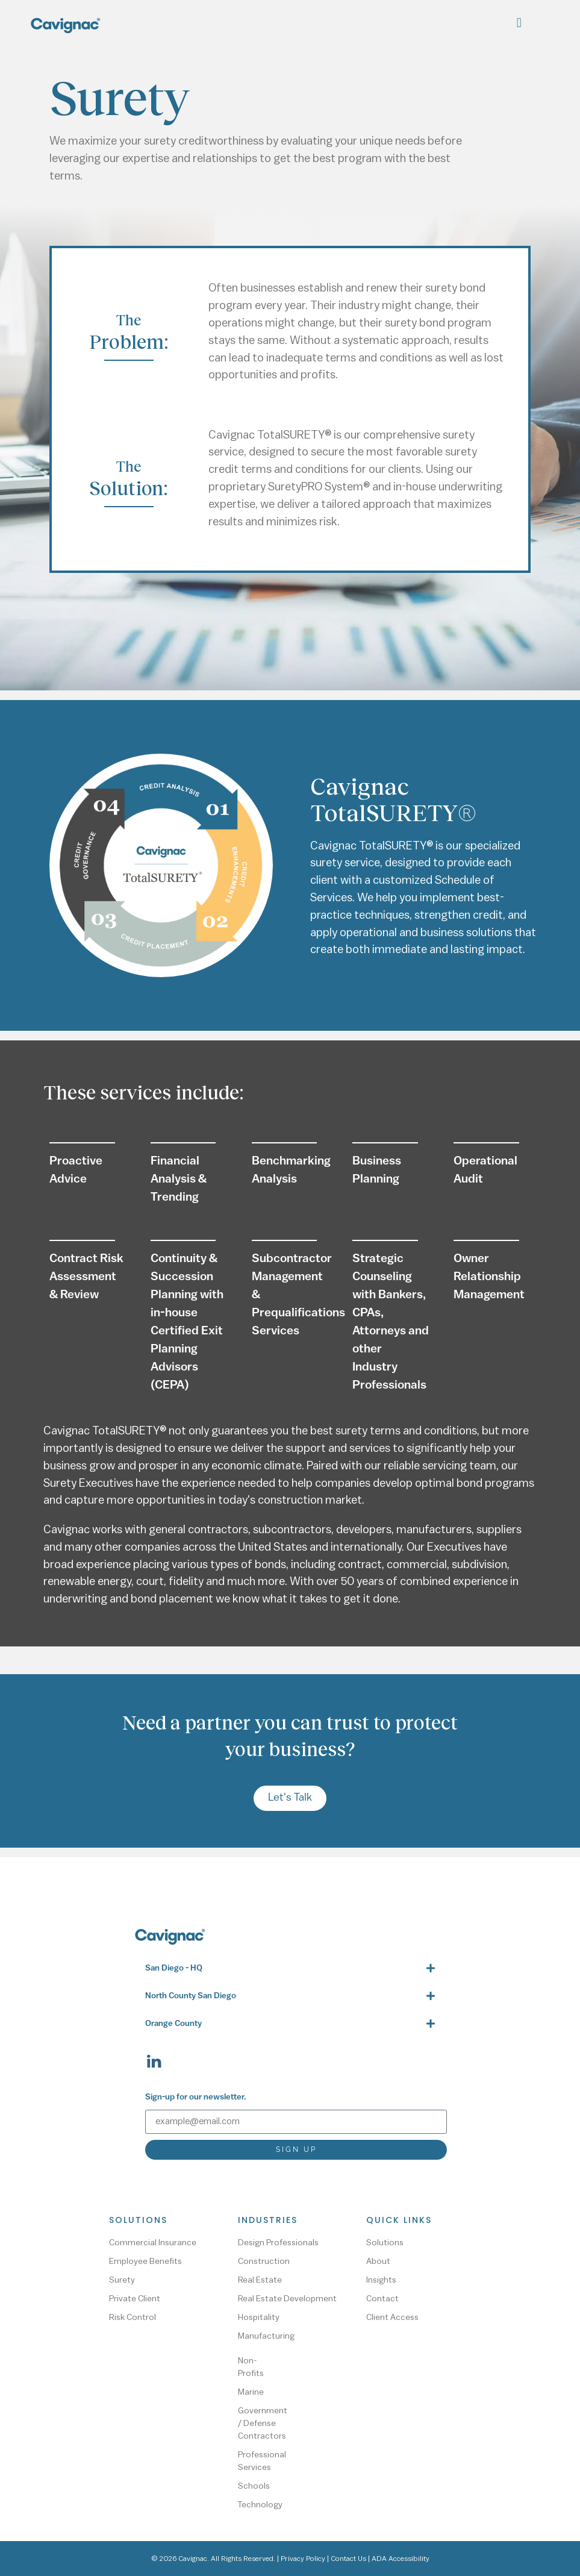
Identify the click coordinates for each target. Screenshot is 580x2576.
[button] (519, 23)
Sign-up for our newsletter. (195, 2097)
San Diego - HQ (173, 1968)
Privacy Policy (303, 2558)
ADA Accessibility (400, 2558)
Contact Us (348, 2558)
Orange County (173, 2023)
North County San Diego (190, 1996)
